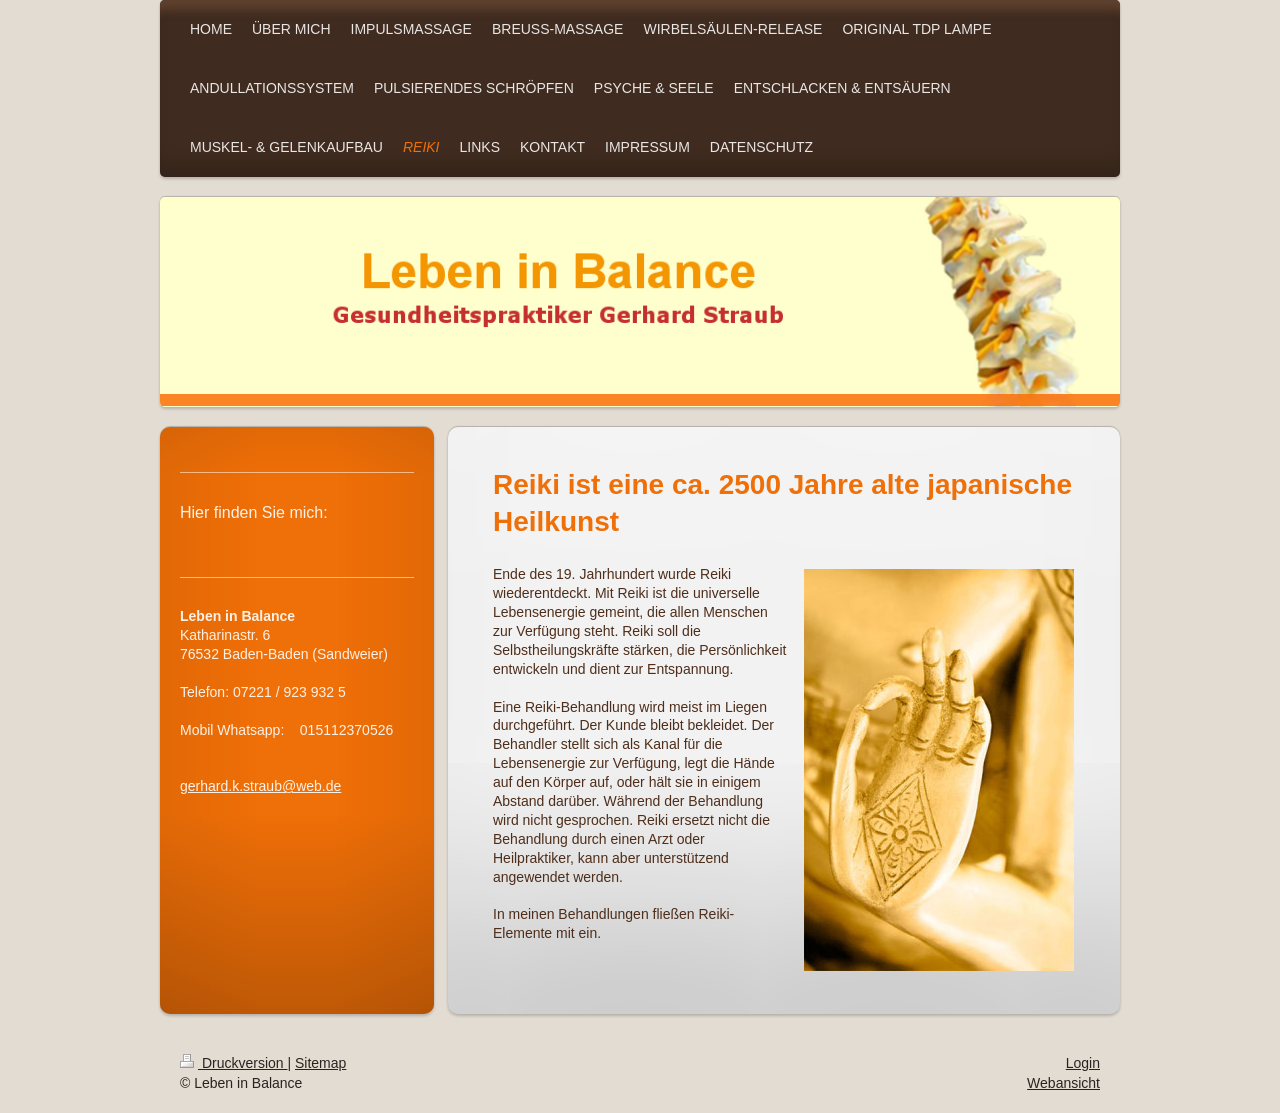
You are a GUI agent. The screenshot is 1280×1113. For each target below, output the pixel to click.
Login (1083, 1063)
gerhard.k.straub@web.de (260, 786)
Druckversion (233, 1063)
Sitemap (320, 1063)
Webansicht (1063, 1083)
